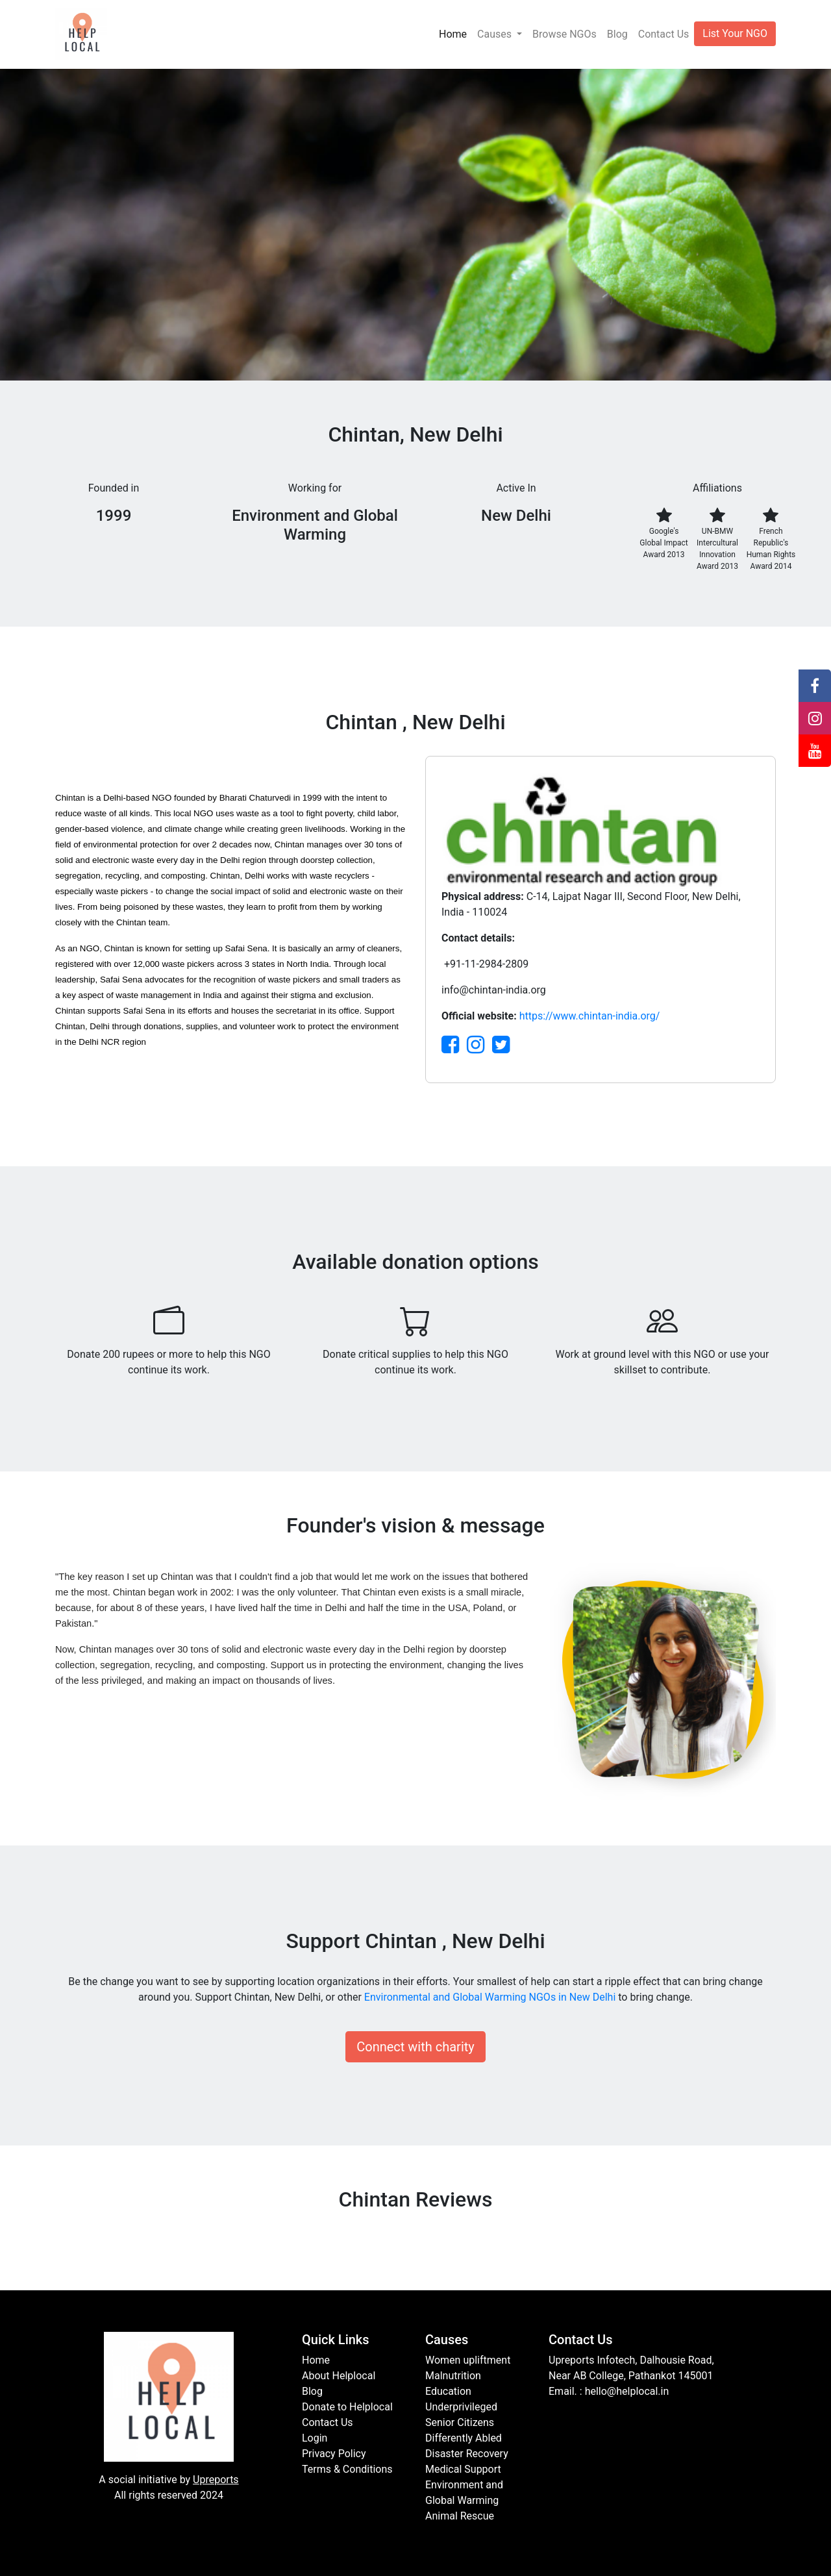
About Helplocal (338, 2376)
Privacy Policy (334, 2453)
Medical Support (463, 2469)
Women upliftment (467, 2360)
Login (314, 2438)
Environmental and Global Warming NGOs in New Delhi (489, 1997)
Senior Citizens (459, 2422)
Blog (617, 34)
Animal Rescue (459, 2516)
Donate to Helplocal (347, 2407)
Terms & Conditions (347, 2469)
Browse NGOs (564, 34)
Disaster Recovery (466, 2453)
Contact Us (663, 34)
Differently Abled (463, 2438)
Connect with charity (415, 2047)
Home (453, 34)
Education (448, 2391)
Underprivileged (461, 2407)
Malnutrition (453, 2376)
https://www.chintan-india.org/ (589, 1016)
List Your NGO (734, 33)
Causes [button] (495, 34)
